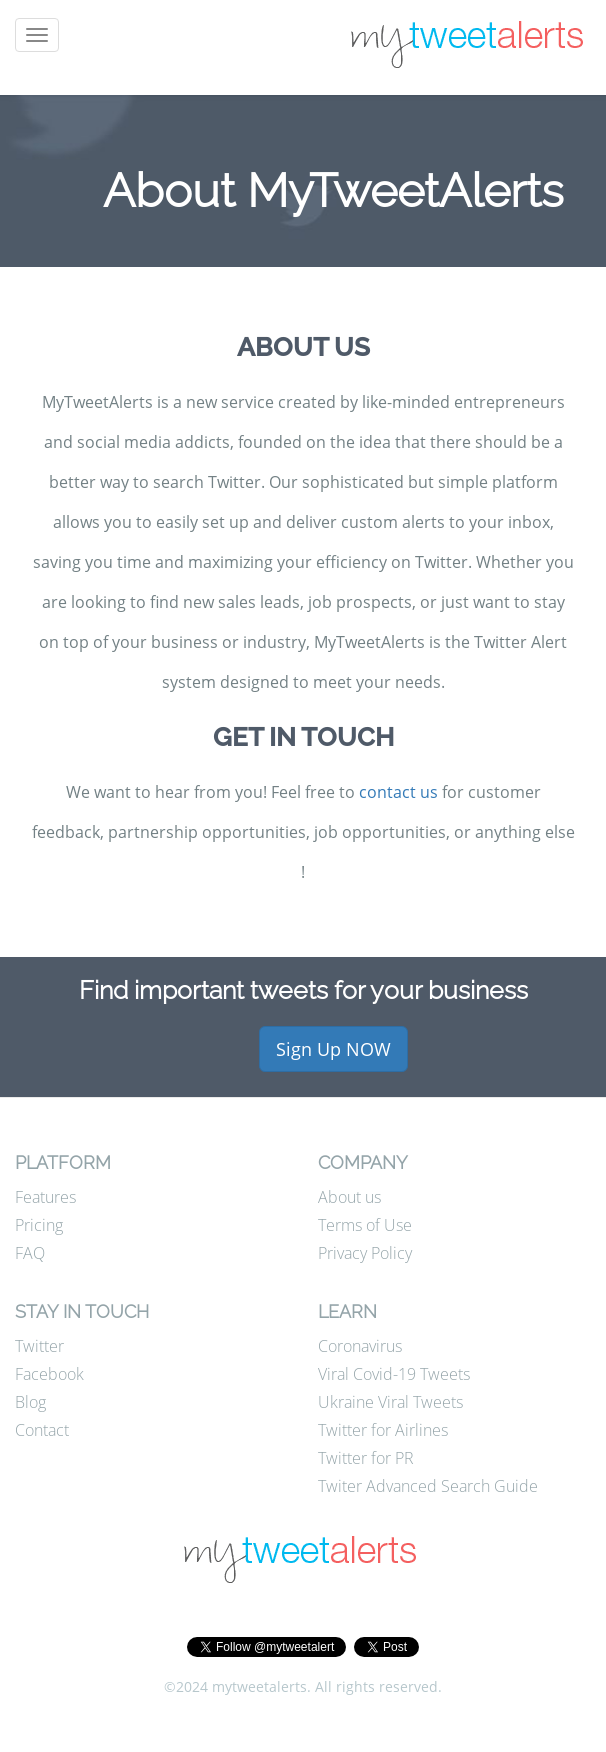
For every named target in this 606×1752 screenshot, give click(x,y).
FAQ (30, 1253)
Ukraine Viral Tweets (390, 1402)
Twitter (39, 1346)
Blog (30, 1402)
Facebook (49, 1374)
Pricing (39, 1225)
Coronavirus (360, 1346)
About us (349, 1197)
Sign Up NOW (333, 1049)
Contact (42, 1430)
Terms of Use (365, 1225)
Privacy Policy (365, 1253)
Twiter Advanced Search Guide (428, 1486)
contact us (398, 792)
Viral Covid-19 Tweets (394, 1374)
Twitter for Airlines (383, 1430)
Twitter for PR (366, 1458)
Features (45, 1197)
